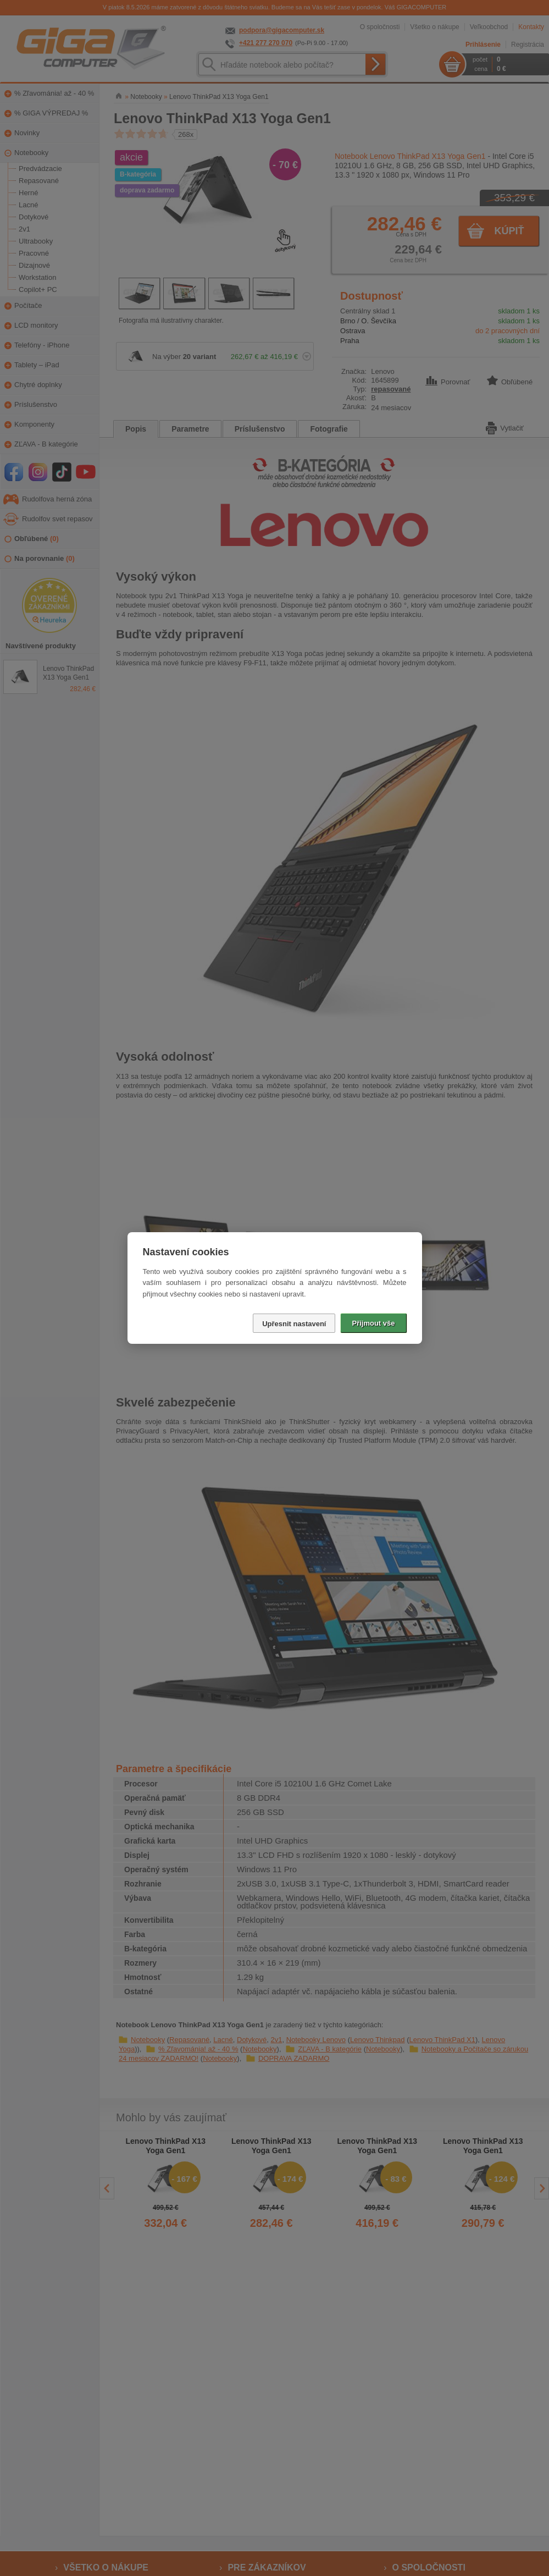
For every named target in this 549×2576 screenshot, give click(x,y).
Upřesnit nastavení (294, 1324)
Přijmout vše (373, 1323)
